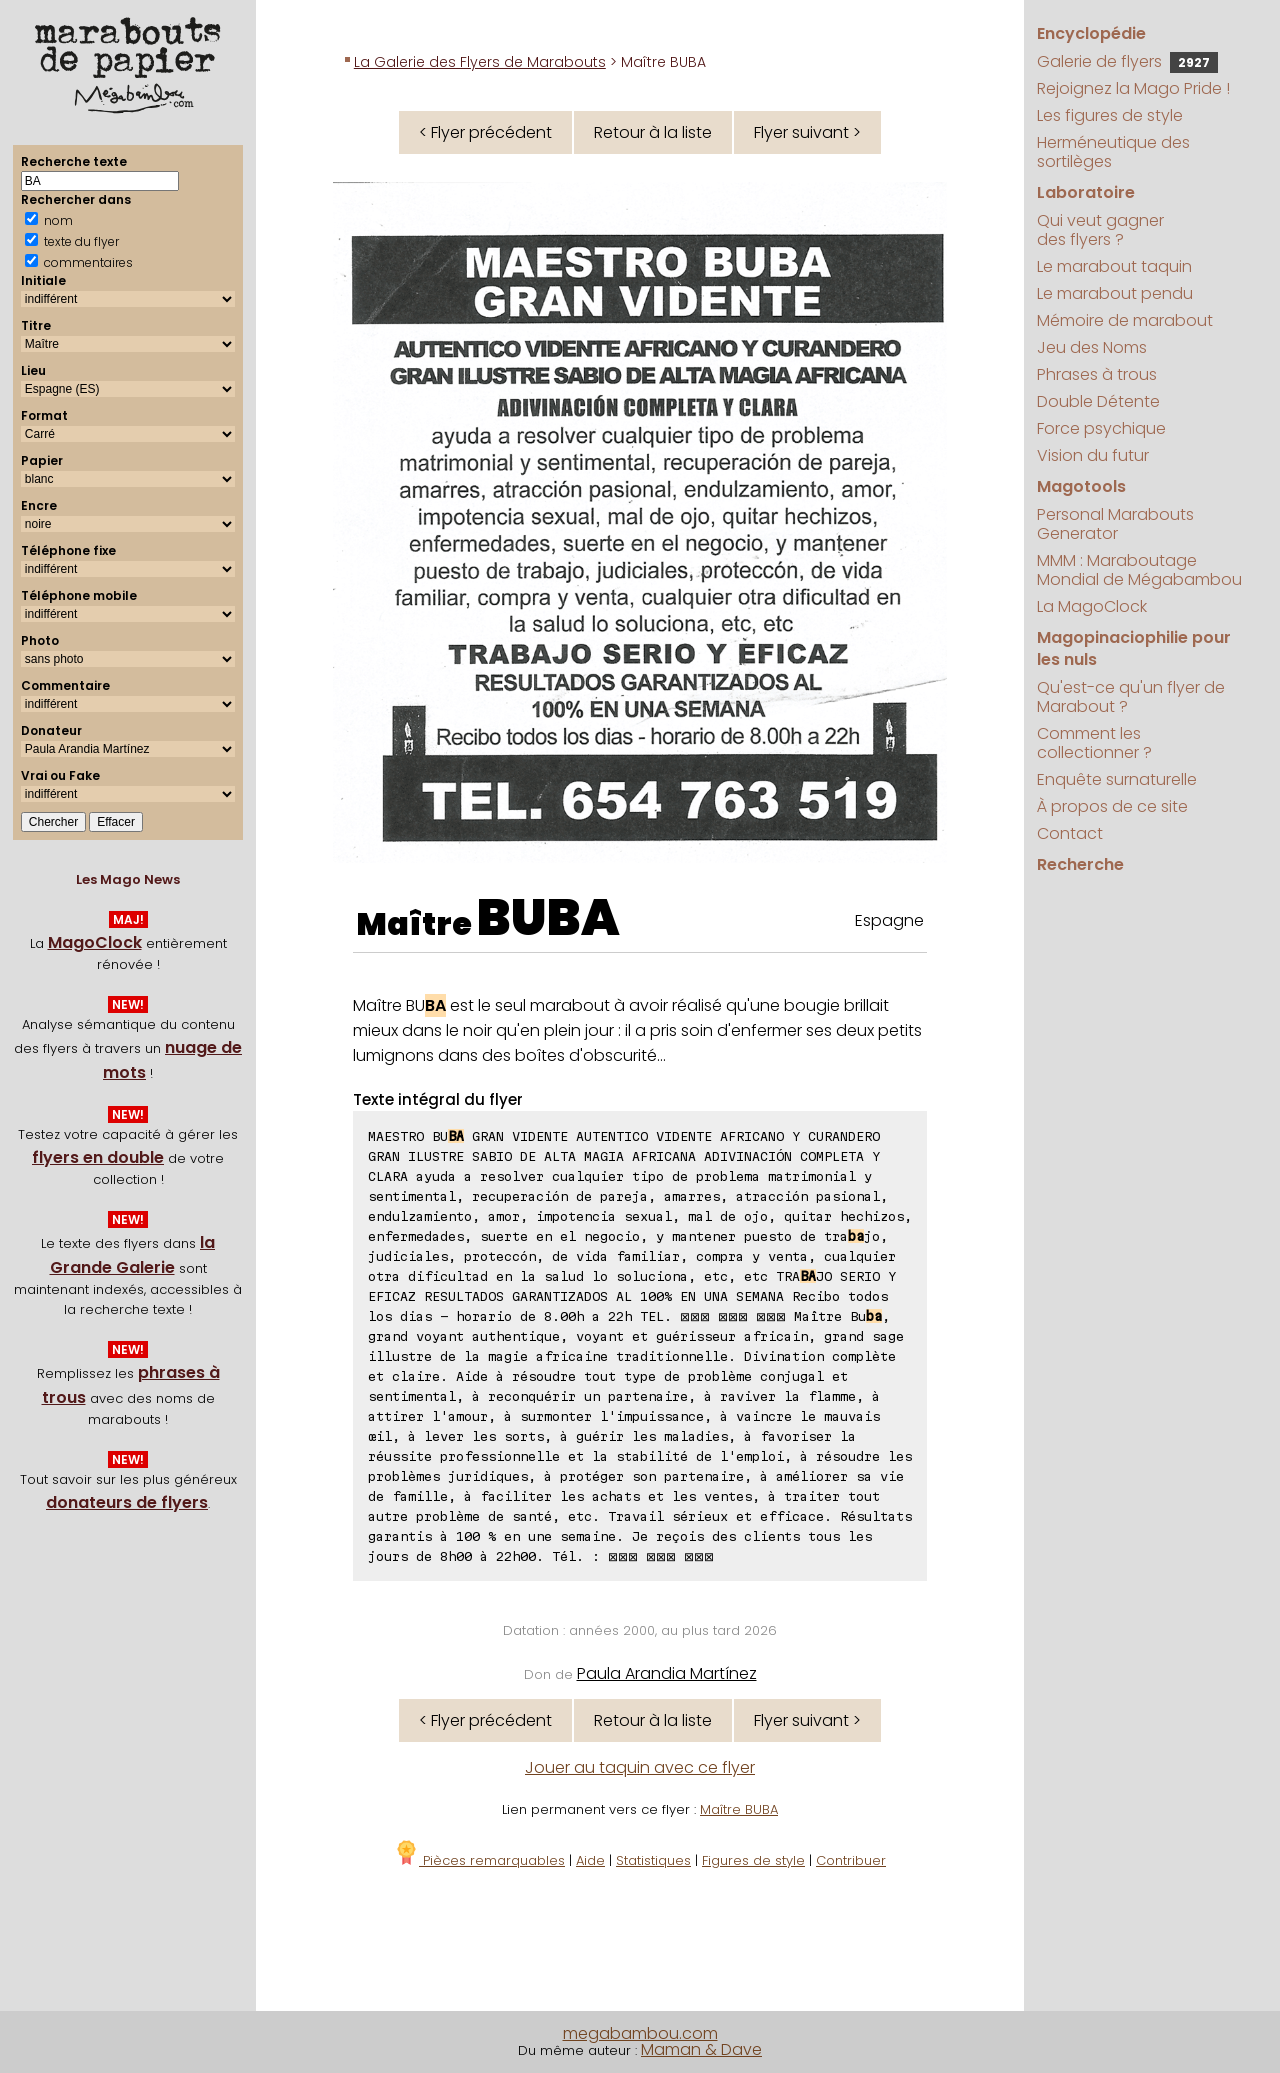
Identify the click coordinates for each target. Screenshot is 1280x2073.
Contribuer (851, 1860)
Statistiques (653, 1860)
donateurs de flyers (127, 1502)
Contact (1070, 833)
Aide (590, 1860)
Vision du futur (1093, 455)
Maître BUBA (739, 1809)
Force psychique (1101, 428)
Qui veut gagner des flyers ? (1100, 230)
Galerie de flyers (1127, 61)
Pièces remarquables (479, 1860)
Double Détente (1098, 401)
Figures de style (753, 1860)
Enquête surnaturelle (1117, 779)
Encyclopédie (1091, 33)
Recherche (1080, 864)
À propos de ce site (1112, 806)
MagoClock (95, 942)
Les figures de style (1110, 115)
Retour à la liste (653, 132)
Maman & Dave (701, 2049)
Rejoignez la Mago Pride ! (1133, 88)
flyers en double (98, 1157)
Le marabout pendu (1115, 293)
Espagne (889, 920)
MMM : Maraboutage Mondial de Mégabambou (1139, 570)
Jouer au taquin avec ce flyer (640, 1767)
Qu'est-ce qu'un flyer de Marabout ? (1131, 697)
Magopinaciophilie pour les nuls (1134, 648)
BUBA (548, 918)
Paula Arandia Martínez (667, 1673)
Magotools (1081, 486)
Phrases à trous (1097, 374)
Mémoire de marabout (1125, 320)
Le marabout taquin (1114, 266)
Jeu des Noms (1092, 347)
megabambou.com (640, 2033)
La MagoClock (1092, 606)
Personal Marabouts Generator (1115, 524)
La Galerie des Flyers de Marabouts (480, 62)
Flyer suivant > (807, 132)
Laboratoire (1086, 192)
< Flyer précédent (485, 132)
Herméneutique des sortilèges (1113, 152)
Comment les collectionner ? (1094, 743)
